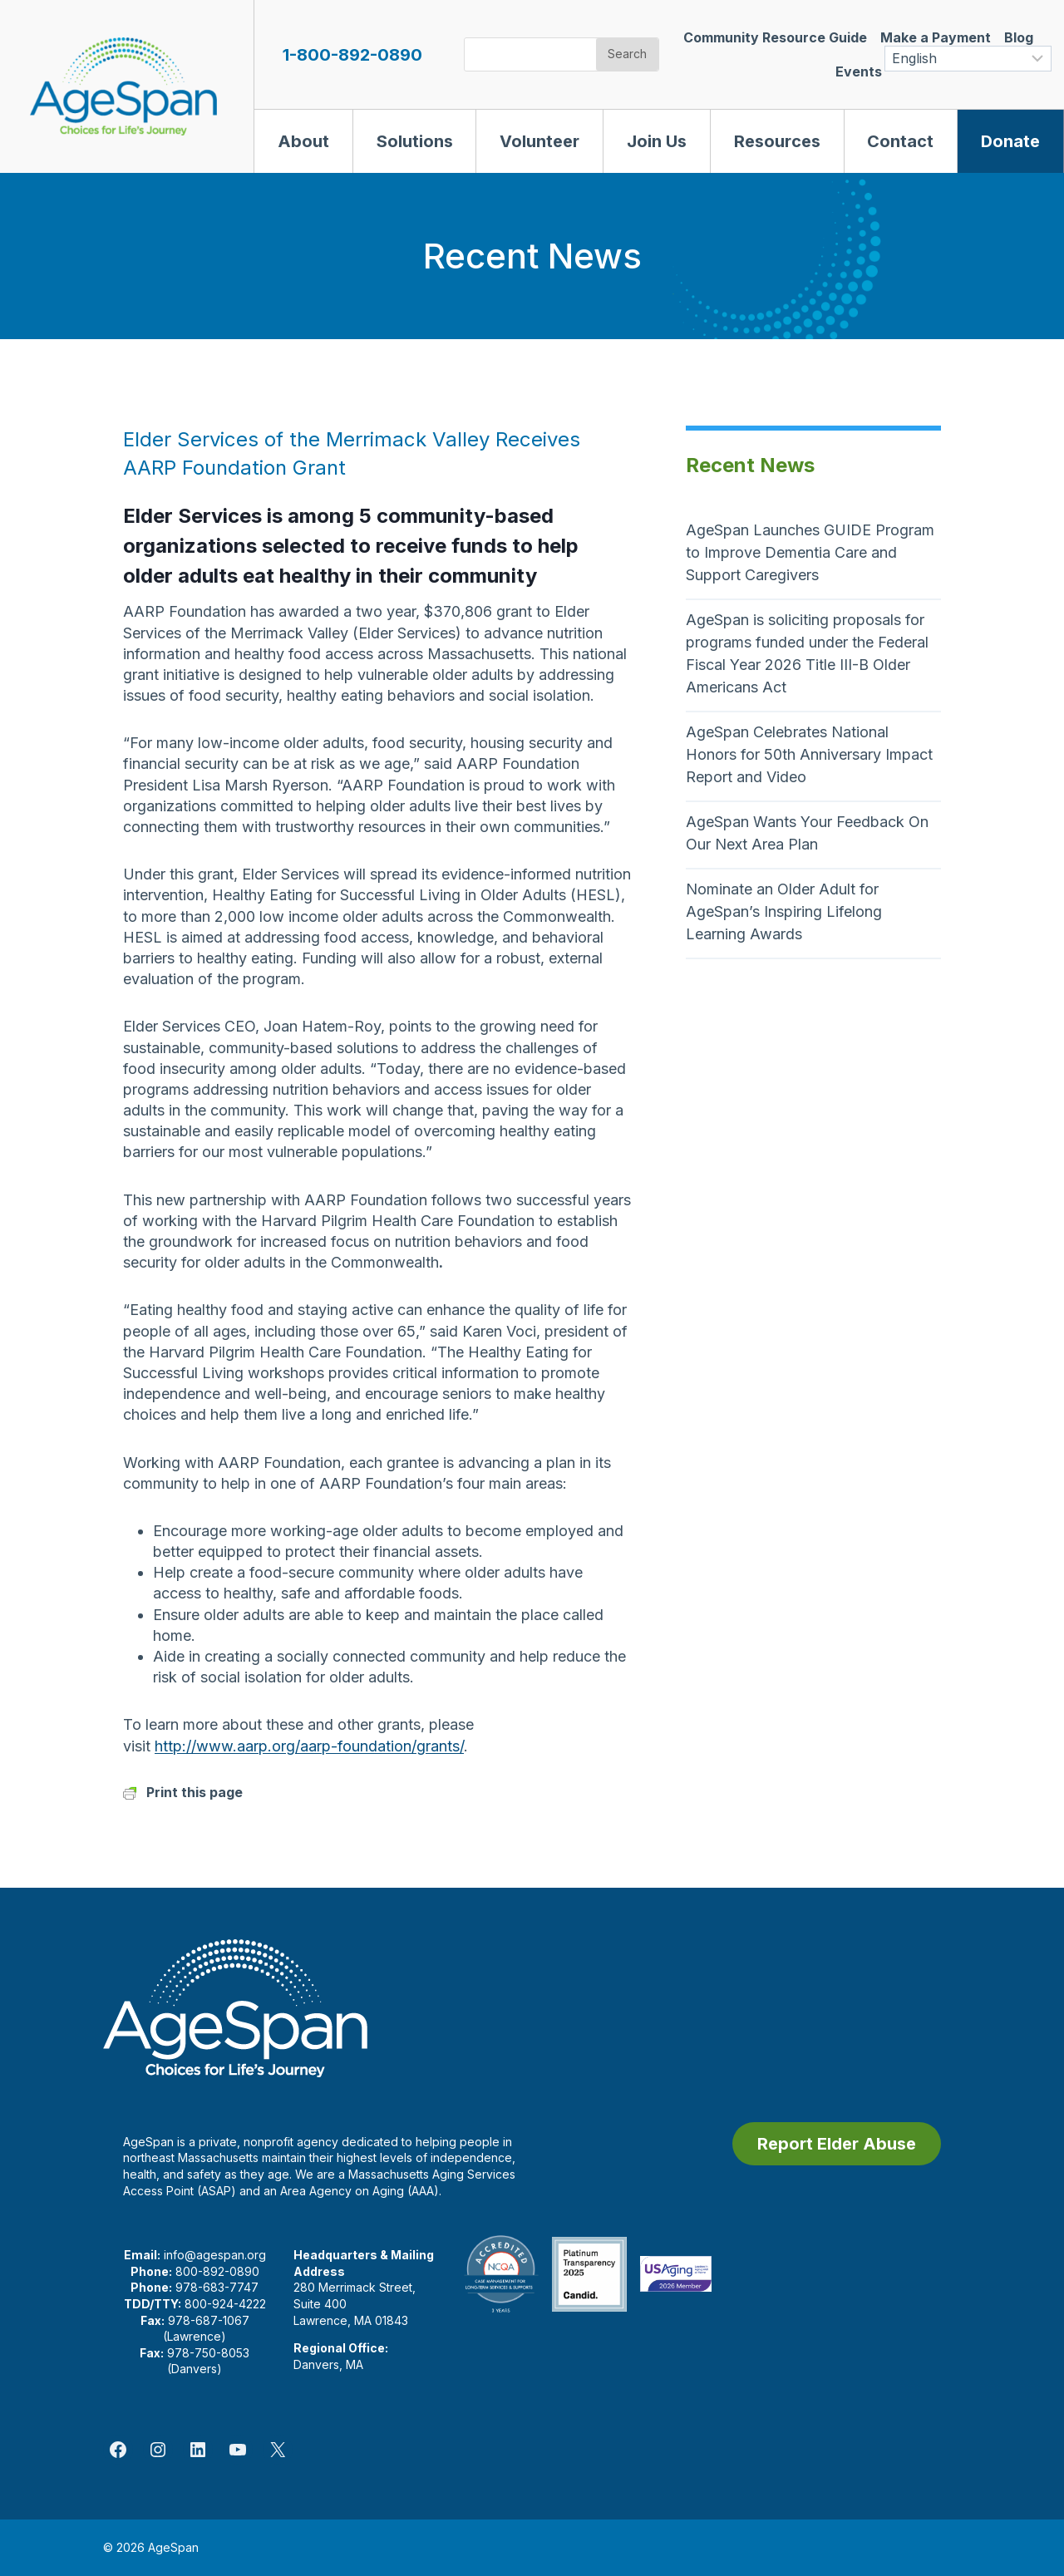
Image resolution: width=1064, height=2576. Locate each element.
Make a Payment (935, 37)
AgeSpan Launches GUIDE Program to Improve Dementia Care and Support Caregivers (810, 552)
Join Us (657, 141)
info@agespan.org (215, 2255)
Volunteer (539, 141)
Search (627, 54)
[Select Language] (968, 58)
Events (858, 71)
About (303, 141)
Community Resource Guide (775, 37)
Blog (1018, 37)
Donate (1010, 141)
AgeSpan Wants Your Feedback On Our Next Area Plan (807, 833)
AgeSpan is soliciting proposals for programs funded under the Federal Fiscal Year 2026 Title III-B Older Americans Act (807, 653)
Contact (900, 141)
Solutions (415, 141)
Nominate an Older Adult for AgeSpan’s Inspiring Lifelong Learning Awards (784, 911)
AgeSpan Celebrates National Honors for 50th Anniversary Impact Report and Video (809, 754)
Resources (777, 141)
